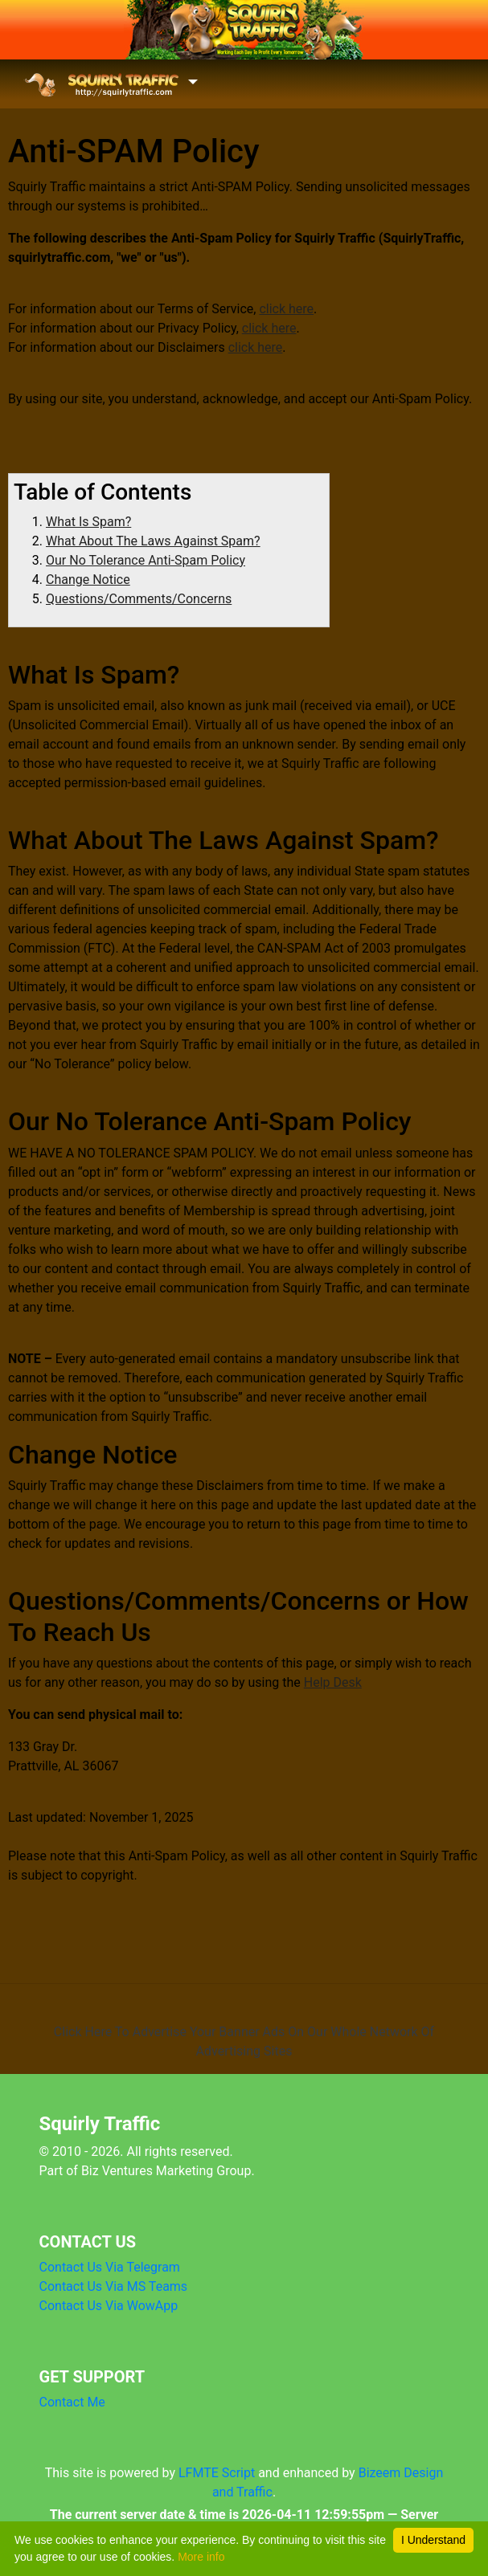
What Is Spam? (88, 521)
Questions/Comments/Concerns (139, 598)
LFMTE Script (216, 2472)
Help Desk (333, 1682)
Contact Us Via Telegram (109, 2267)
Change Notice (88, 579)
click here (286, 308)
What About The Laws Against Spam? (153, 541)
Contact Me (72, 2402)
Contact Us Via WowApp (108, 2305)
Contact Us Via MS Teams (113, 2286)
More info (201, 2556)
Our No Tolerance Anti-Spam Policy (145, 560)
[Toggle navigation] (110, 84)
